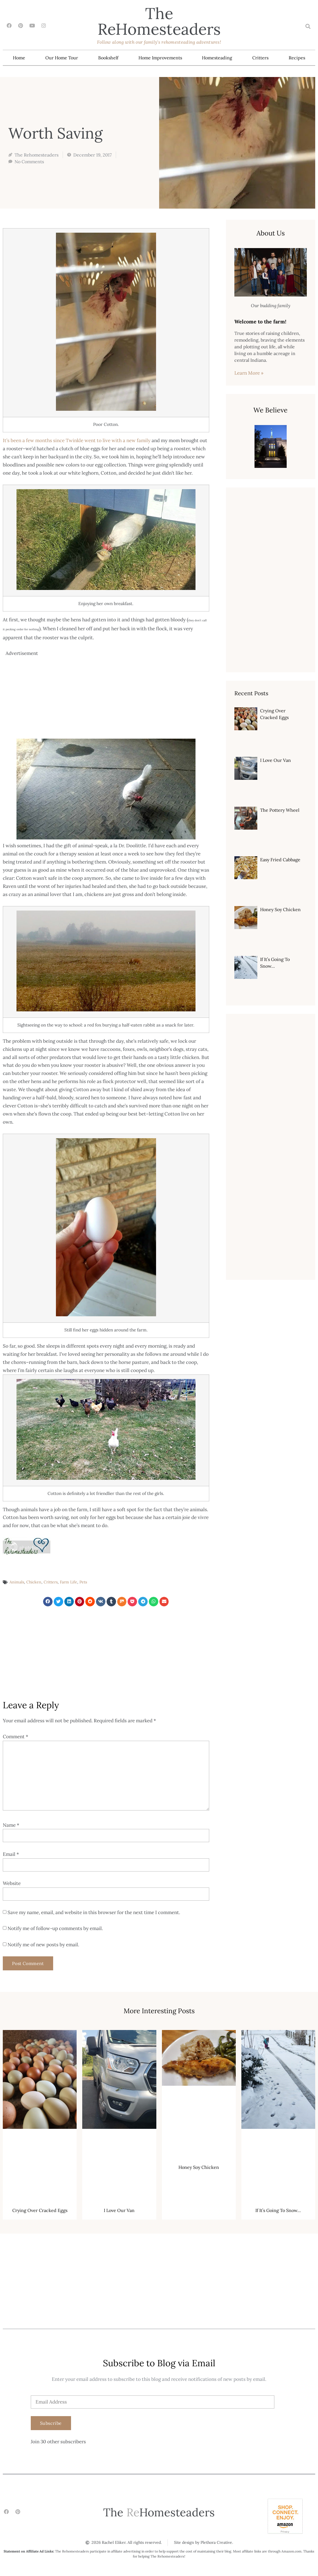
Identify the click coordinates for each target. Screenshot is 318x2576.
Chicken (33, 1582)
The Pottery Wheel (279, 810)
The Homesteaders (159, 21)
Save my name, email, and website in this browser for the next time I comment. (94, 1912)
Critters (260, 57)
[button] (307, 26)
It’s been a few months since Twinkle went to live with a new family (76, 440)
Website (12, 1883)
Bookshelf (108, 57)
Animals (17, 1582)
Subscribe (51, 2423)
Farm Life (68, 1582)
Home (19, 57)
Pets (83, 1582)
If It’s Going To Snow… (278, 2210)
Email (11, 1854)
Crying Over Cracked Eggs (39, 2210)
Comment (15, 1736)
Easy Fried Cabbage (280, 859)
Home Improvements (160, 57)
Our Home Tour (61, 57)
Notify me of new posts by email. (43, 1945)
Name (11, 1825)
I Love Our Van (275, 760)
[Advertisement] (107, 696)
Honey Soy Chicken (280, 909)
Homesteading (217, 57)
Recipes (297, 57)
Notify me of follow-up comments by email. (55, 1929)
